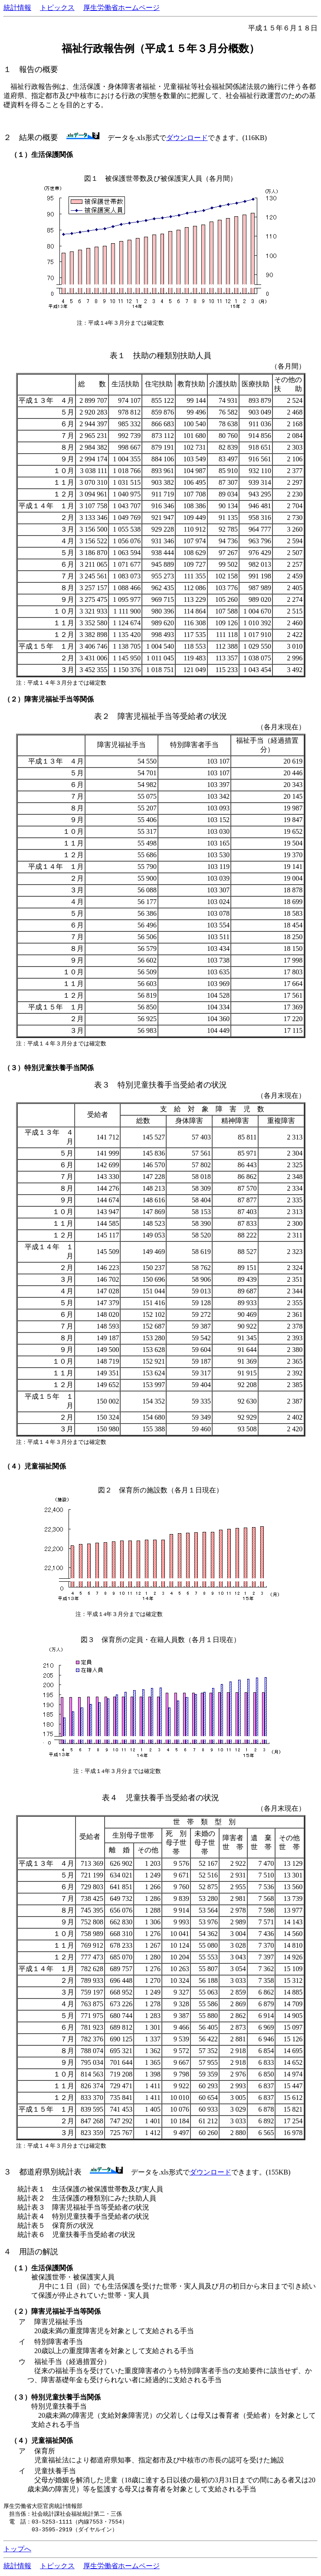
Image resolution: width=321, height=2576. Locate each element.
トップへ (17, 2550)
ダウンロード (187, 137)
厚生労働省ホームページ (121, 7)
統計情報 (17, 7)
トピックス (57, 7)
